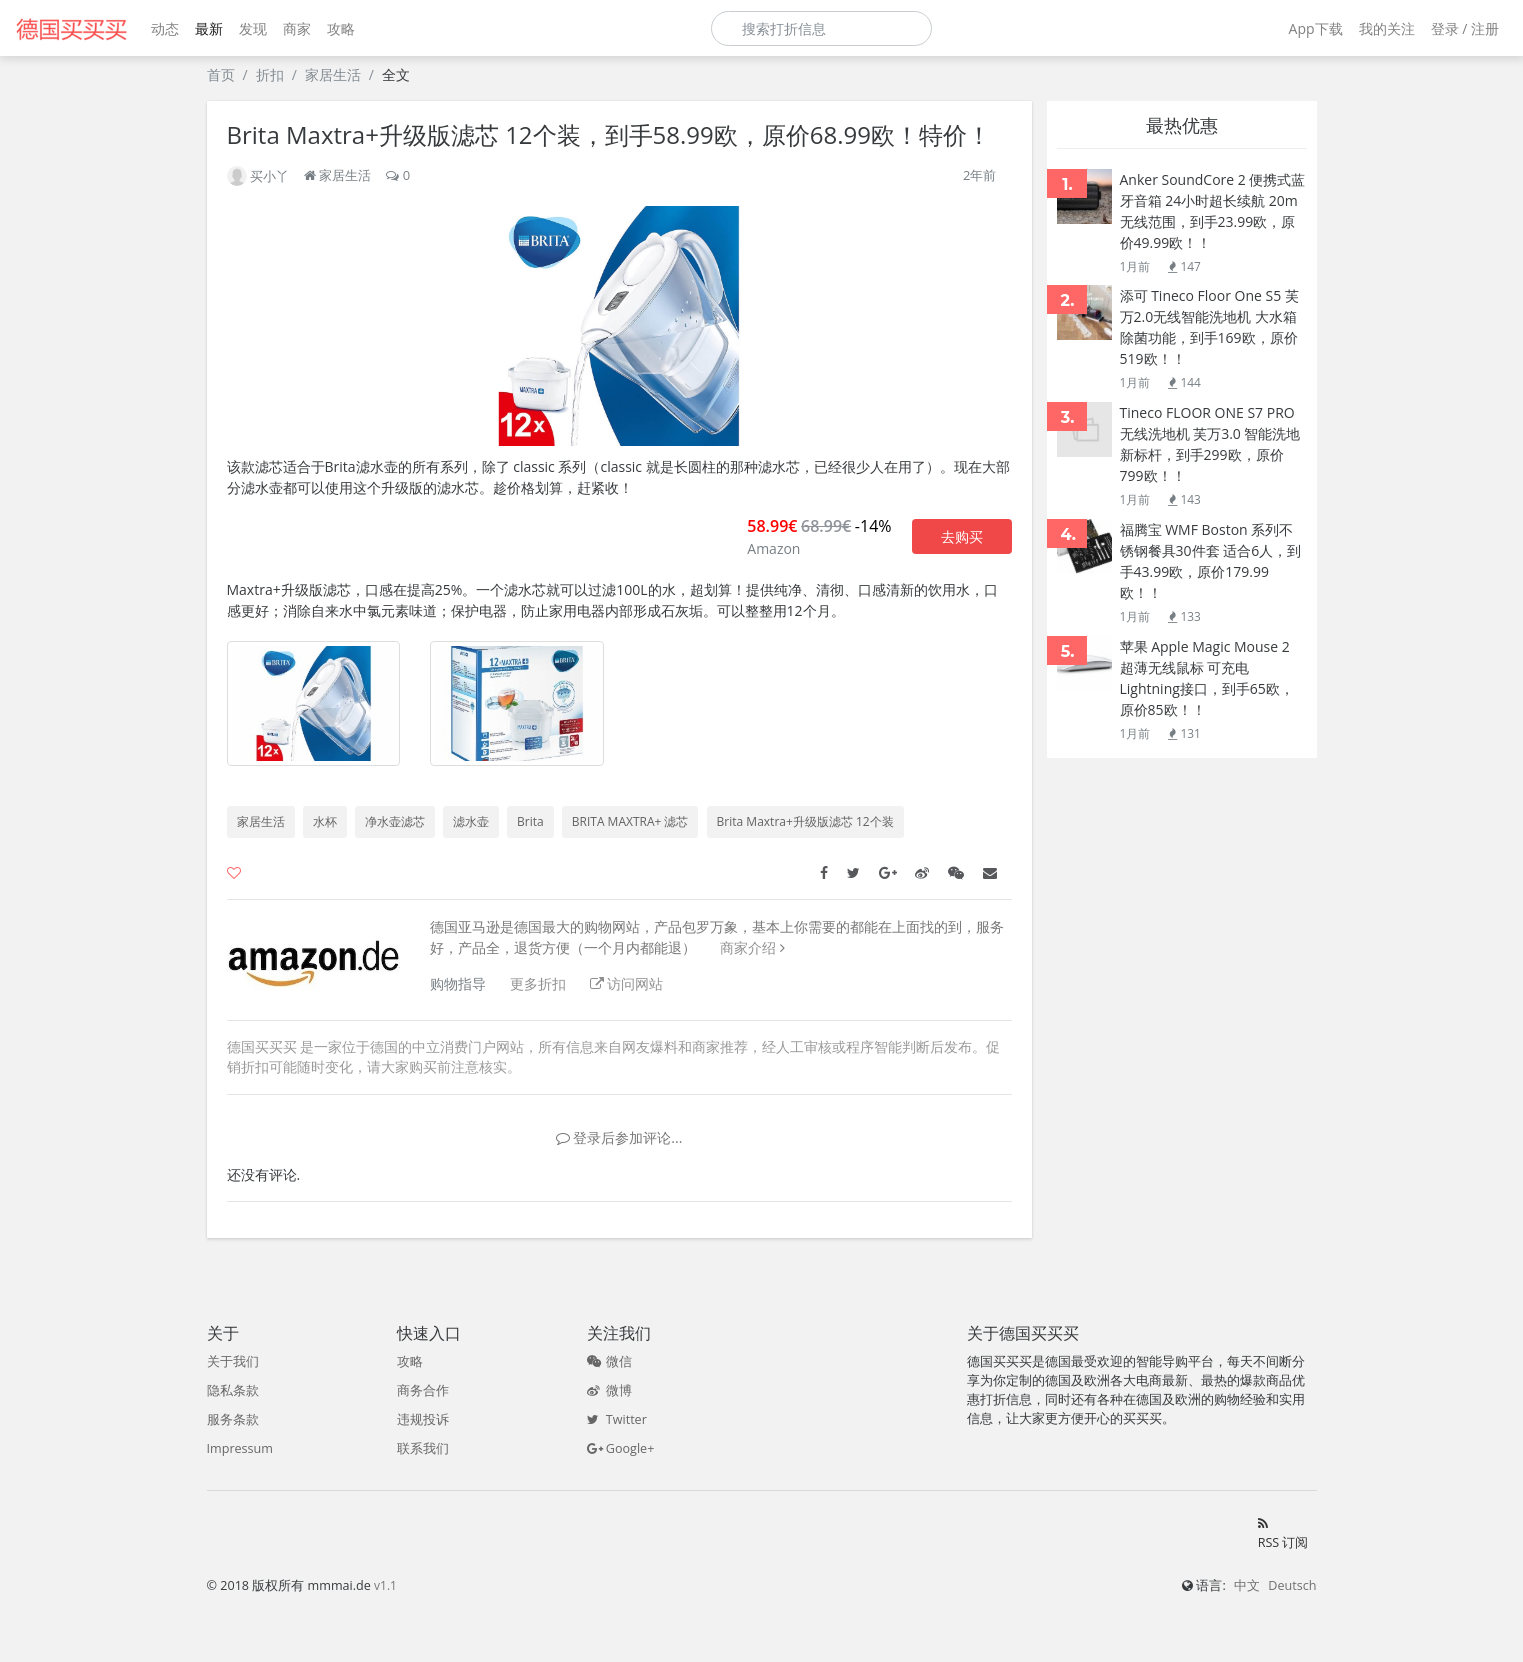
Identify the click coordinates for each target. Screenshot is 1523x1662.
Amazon (773, 548)
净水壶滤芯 (395, 821)
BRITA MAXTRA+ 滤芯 (630, 821)
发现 (253, 28)
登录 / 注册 (1465, 28)
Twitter (617, 1419)
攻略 (341, 28)
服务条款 (233, 1419)
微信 (609, 1361)
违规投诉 (423, 1419)
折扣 (270, 74)
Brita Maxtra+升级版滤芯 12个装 (805, 821)
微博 (609, 1390)
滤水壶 (471, 821)
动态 (165, 28)
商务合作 (423, 1390)
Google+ (621, 1448)
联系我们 (423, 1448)
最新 (209, 28)
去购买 (962, 536)
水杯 (325, 821)
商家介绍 (748, 947)
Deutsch (1292, 1585)
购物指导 (458, 983)
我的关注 (1387, 28)
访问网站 (627, 983)
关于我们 (233, 1361)
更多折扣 (538, 983)
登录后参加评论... (619, 1137)
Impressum (240, 1448)
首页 (221, 74)
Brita (530, 821)
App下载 (1316, 28)
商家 (297, 28)
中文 (1247, 1585)
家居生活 (333, 74)
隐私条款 (233, 1390)
